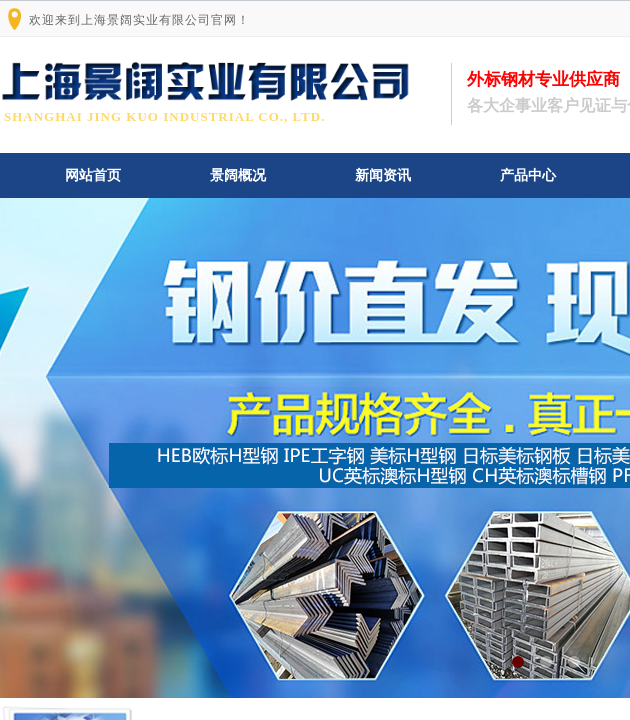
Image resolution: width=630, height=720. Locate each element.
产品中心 (528, 175)
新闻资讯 (383, 175)
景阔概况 (238, 175)
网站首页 (93, 175)
